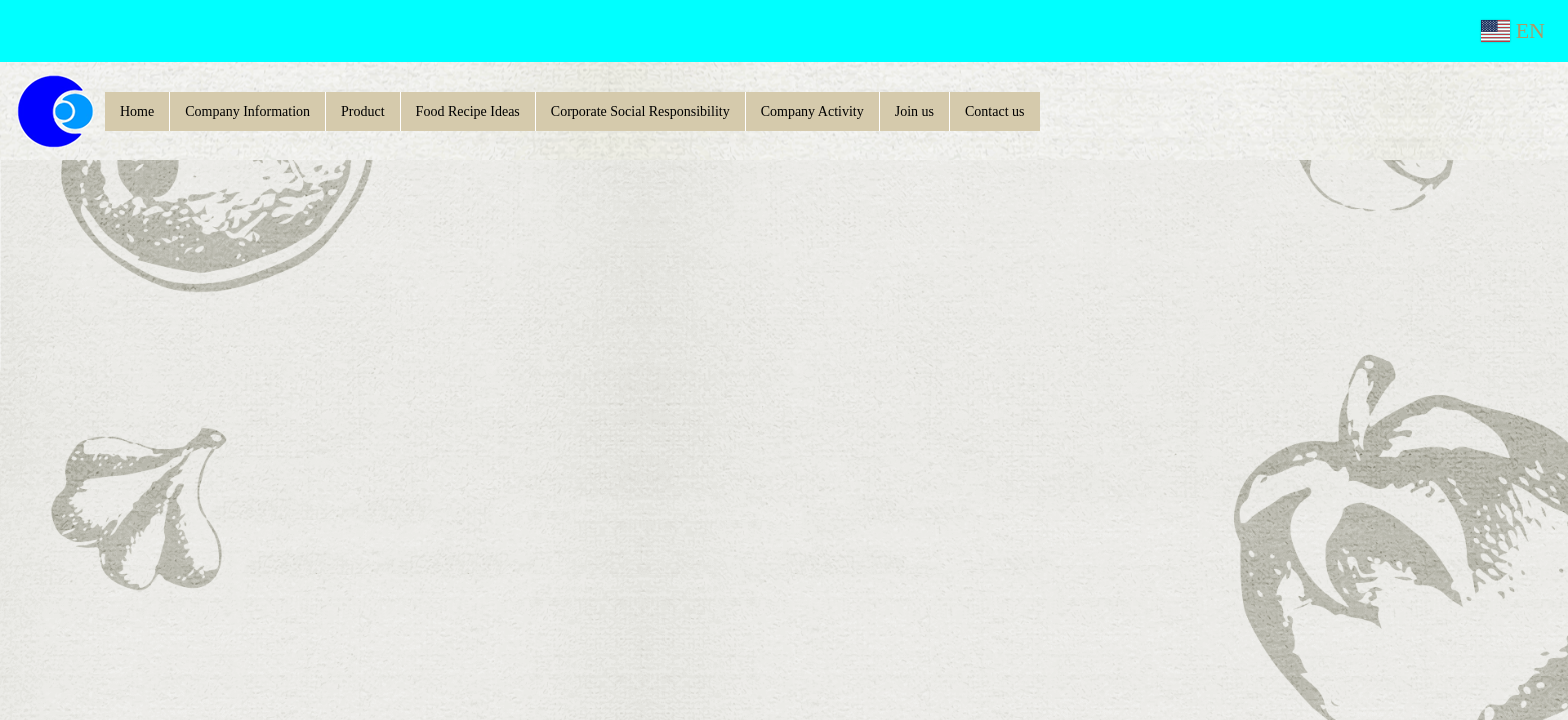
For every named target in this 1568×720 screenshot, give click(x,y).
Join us (914, 111)
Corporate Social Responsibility (640, 111)
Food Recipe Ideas (468, 111)
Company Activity (812, 111)
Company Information (247, 111)
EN (1513, 30)
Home (137, 111)
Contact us (995, 111)
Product (363, 111)
